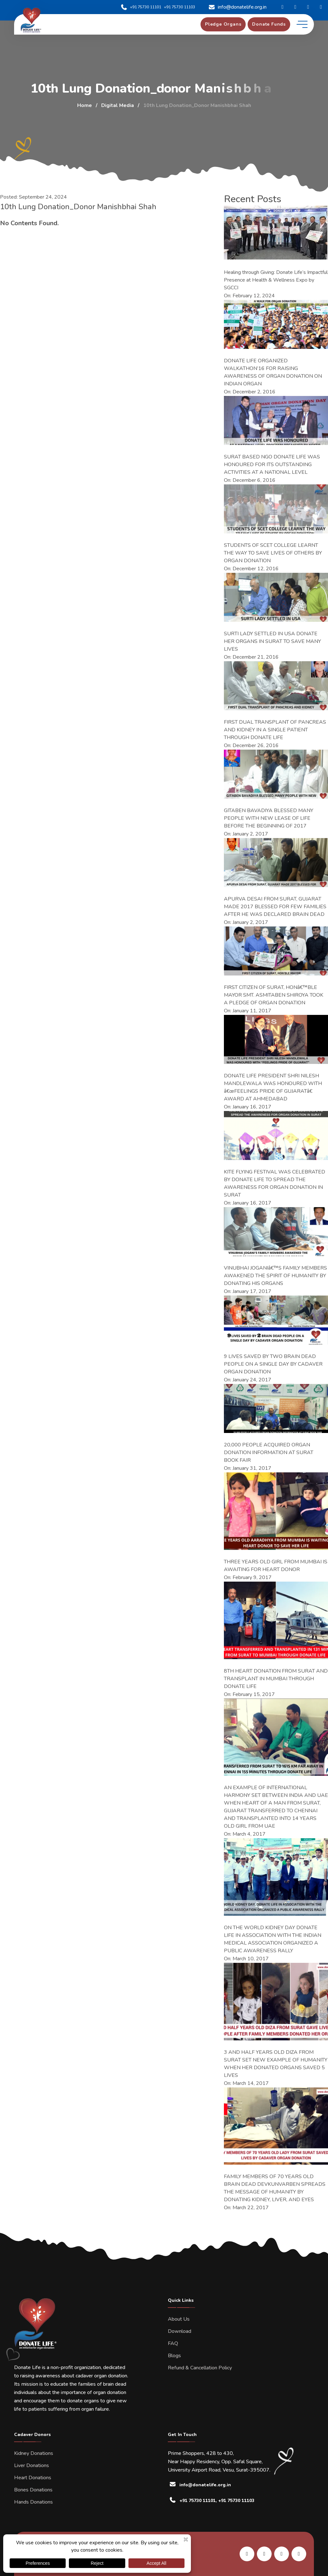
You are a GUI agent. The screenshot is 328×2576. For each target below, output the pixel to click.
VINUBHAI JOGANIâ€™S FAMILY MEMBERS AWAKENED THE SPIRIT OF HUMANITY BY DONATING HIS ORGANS (275, 1275)
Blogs (174, 2355)
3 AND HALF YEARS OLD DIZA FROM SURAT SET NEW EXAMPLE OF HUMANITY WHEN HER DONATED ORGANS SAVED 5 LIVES (275, 2064)
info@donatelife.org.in (237, 7)
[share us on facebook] (264, 2554)
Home (84, 105)
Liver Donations (31, 2465)
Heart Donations (32, 2477)
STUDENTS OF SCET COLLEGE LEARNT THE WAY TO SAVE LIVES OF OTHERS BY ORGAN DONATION (273, 553)
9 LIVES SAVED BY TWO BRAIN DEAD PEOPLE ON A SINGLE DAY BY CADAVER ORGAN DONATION (273, 1364)
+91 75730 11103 (179, 7)
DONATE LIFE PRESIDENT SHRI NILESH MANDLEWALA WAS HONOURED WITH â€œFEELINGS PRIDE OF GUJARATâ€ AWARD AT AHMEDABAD (273, 1087)
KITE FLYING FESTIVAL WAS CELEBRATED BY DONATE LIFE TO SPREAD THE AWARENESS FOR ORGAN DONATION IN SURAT (274, 1183)
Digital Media (117, 105)
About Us (179, 2319)
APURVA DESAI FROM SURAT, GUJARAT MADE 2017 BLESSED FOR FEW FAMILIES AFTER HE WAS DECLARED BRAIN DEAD (275, 906)
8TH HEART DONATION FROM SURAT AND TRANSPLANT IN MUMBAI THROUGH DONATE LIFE (276, 1678)
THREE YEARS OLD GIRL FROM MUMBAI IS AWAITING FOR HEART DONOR (275, 1565)
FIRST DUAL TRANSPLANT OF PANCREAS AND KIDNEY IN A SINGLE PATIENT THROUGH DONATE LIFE (275, 730)
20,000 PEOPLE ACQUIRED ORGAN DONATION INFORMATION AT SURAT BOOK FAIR (268, 1452)
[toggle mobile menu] (302, 24)
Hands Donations (33, 2502)
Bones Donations (33, 2489)
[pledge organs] (223, 24)
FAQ (173, 2343)
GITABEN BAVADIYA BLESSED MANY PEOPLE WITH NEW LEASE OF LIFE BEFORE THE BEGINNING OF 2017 (268, 818)
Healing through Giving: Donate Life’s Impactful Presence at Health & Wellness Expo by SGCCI (276, 280)
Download (179, 2331)
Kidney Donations (33, 2453)
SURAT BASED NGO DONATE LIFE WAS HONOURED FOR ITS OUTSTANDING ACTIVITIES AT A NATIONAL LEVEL (272, 464)
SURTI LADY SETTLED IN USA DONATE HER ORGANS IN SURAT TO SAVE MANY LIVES (272, 641)
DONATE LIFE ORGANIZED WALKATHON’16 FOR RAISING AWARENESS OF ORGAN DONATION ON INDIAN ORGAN (273, 372)
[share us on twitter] (298, 2554)
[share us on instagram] (281, 2554)
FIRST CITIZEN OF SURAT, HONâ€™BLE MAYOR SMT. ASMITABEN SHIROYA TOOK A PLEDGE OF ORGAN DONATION (273, 995)
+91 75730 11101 (140, 7)
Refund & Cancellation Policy (200, 2367)
